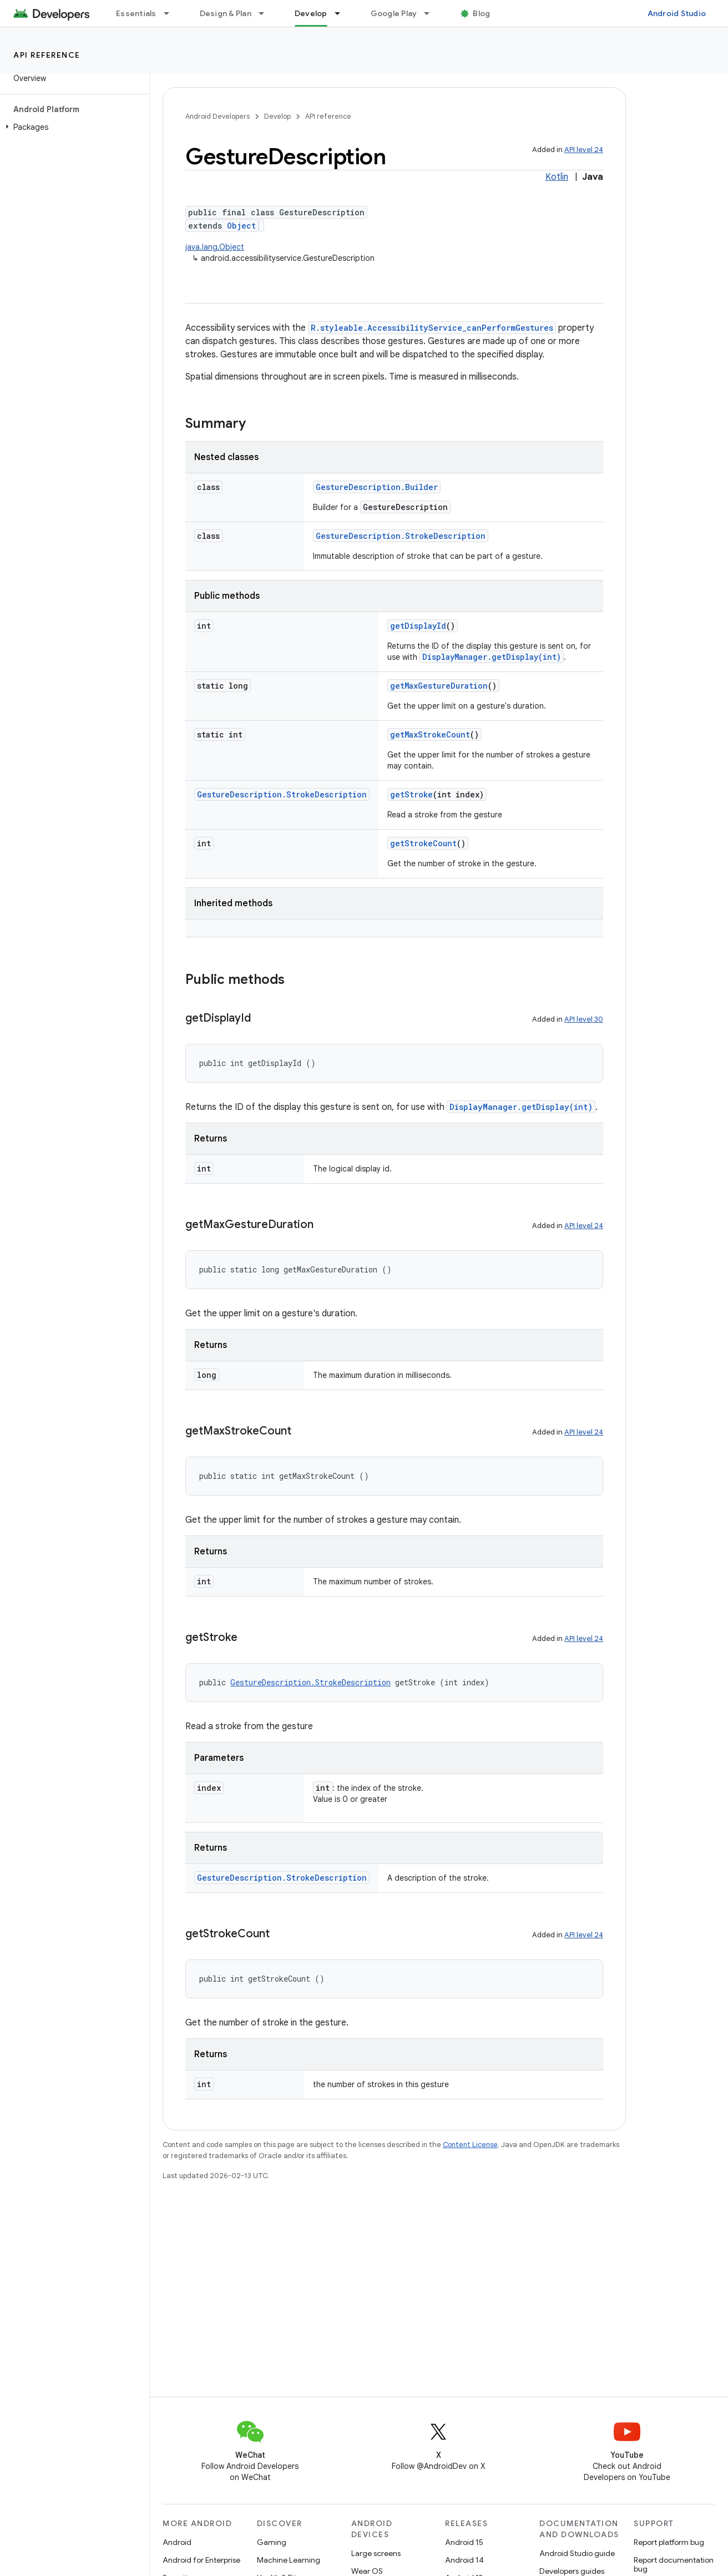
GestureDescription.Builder (377, 487)
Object (241, 225)
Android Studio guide (577, 2553)
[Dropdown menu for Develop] (342, 13)
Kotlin (556, 177)
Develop (277, 116)
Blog (481, 13)
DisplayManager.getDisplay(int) (491, 656)
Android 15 (464, 2542)
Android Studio (677, 13)
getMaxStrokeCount (430, 734)
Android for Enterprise (201, 2560)
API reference (46, 55)
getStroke (411, 794)
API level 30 (583, 1019)
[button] (72, 127)
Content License (470, 2144)
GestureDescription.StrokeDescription (401, 536)
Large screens (376, 2553)
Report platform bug (669, 2542)
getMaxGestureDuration (439, 685)
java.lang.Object (214, 247)
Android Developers (217, 116)
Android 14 (464, 2560)
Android (177, 2542)
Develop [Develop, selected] (311, 13)
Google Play (394, 13)
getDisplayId (418, 625)
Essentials (136, 13)
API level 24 (583, 149)
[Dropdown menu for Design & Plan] (266, 13)
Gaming (271, 2542)
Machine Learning (288, 2560)
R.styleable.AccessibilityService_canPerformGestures (432, 327)
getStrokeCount (423, 843)
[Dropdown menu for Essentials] (171, 13)
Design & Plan (225, 13)
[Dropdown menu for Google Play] (432, 13)
